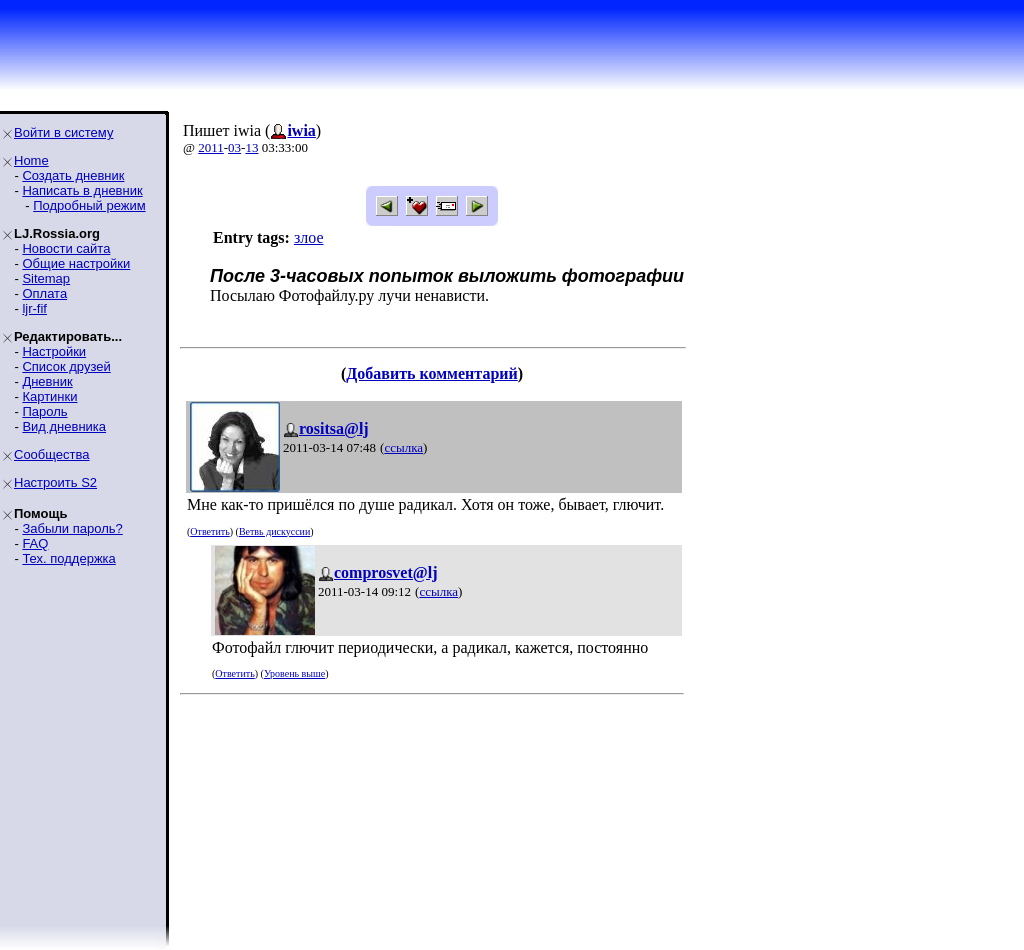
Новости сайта (66, 248)
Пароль (44, 411)
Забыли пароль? (72, 528)
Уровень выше (294, 673)
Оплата (44, 293)
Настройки (54, 351)
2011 (211, 147)
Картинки (49, 396)
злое (309, 237)
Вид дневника (64, 426)
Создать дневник (73, 175)
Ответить (209, 531)
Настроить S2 (55, 482)
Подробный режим (89, 205)
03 (234, 147)
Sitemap (46, 278)
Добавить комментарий (431, 373)
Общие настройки (76, 263)
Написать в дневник (82, 190)
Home (31, 160)
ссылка (403, 447)
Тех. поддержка (68, 558)
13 (251, 147)
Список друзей (66, 366)
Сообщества (52, 454)
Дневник (47, 381)
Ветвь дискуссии (274, 531)
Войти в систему (63, 132)
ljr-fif (34, 308)
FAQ (35, 543)
